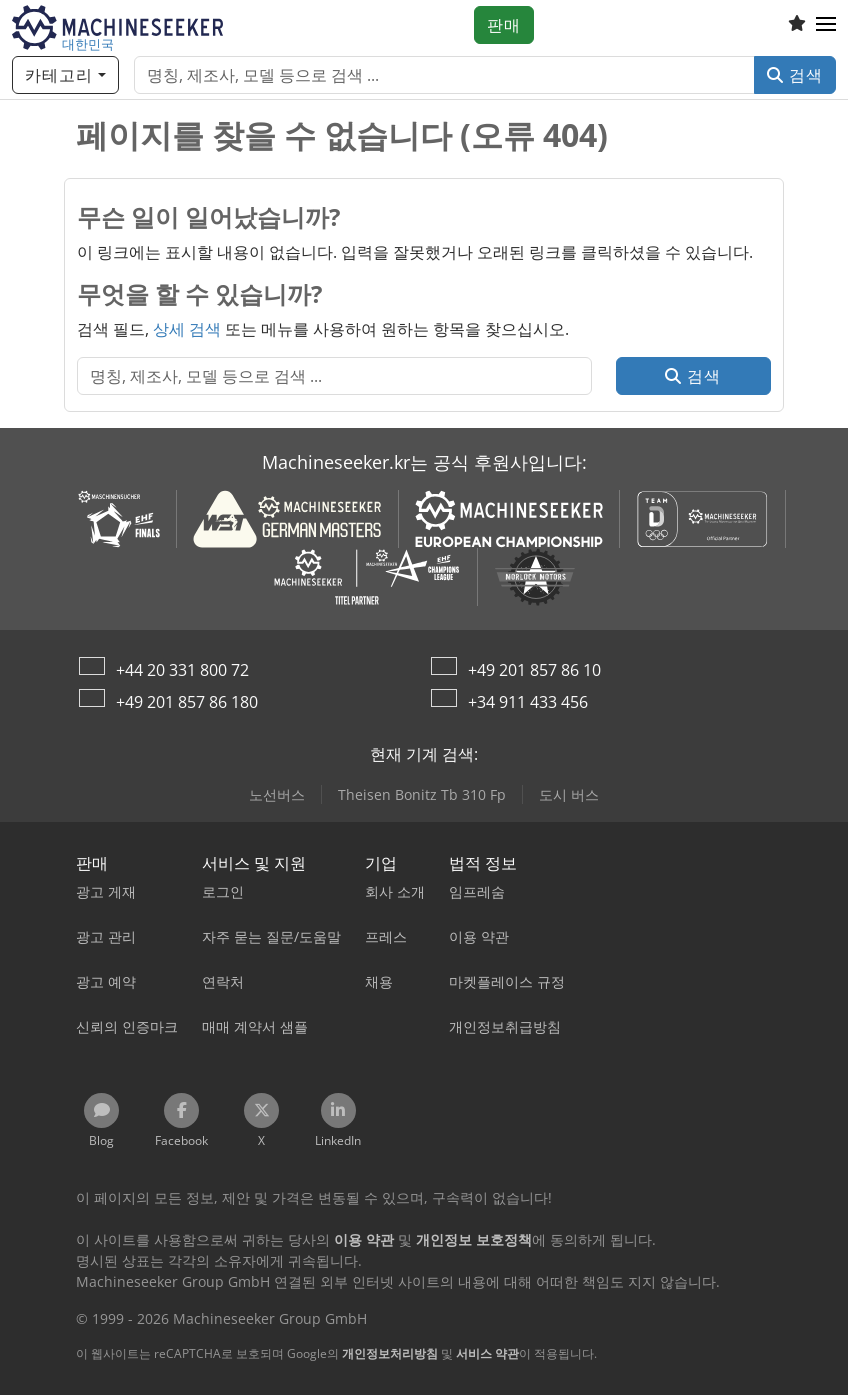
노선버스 (277, 794)
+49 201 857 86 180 (187, 702)
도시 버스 (569, 794)
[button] (826, 25)
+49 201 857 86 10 (534, 670)
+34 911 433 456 (528, 702)
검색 (795, 75)
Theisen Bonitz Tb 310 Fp (422, 794)
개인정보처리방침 (390, 1353)
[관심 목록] (797, 25)
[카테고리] (65, 75)
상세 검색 (187, 329)
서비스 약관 (487, 1353)
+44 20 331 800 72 (182, 670)
